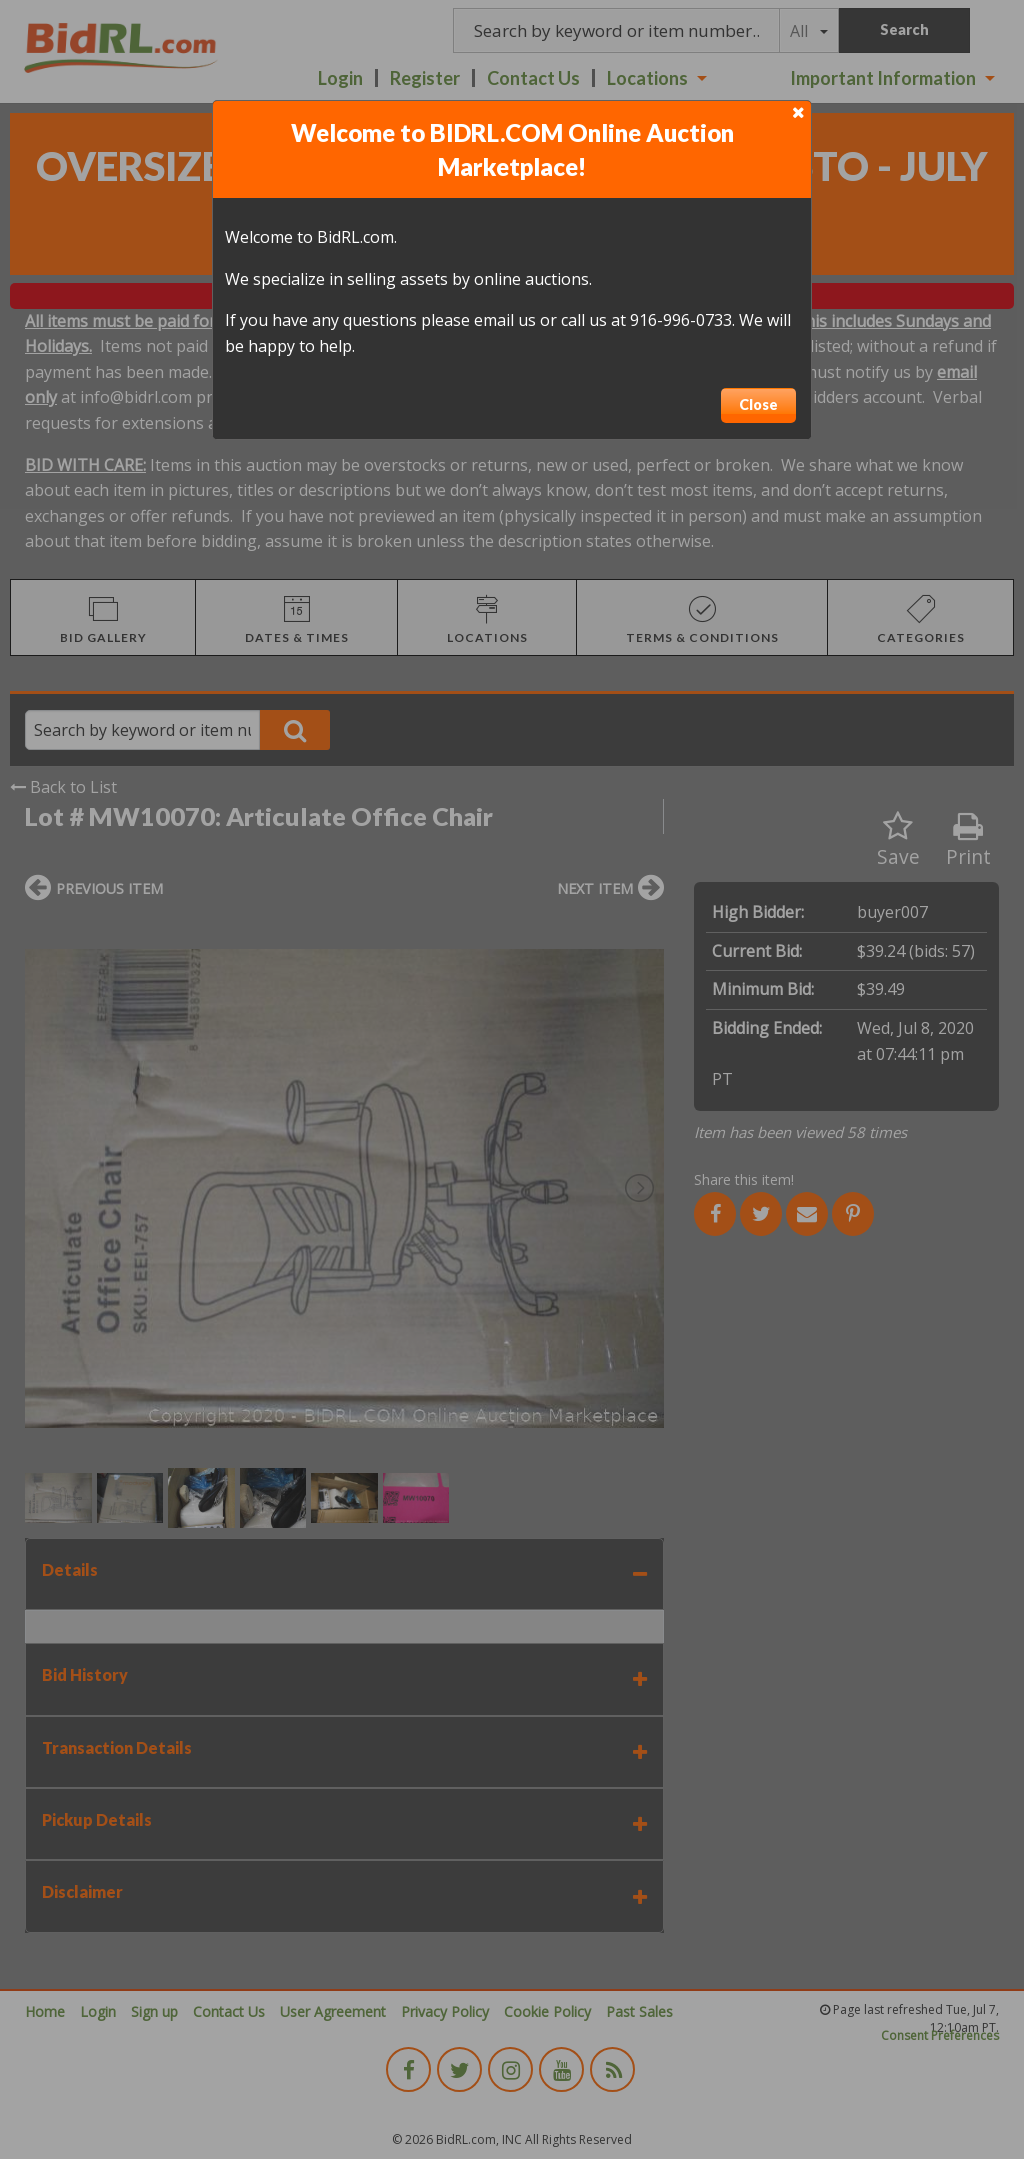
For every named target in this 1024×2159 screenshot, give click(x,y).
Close (758, 404)
